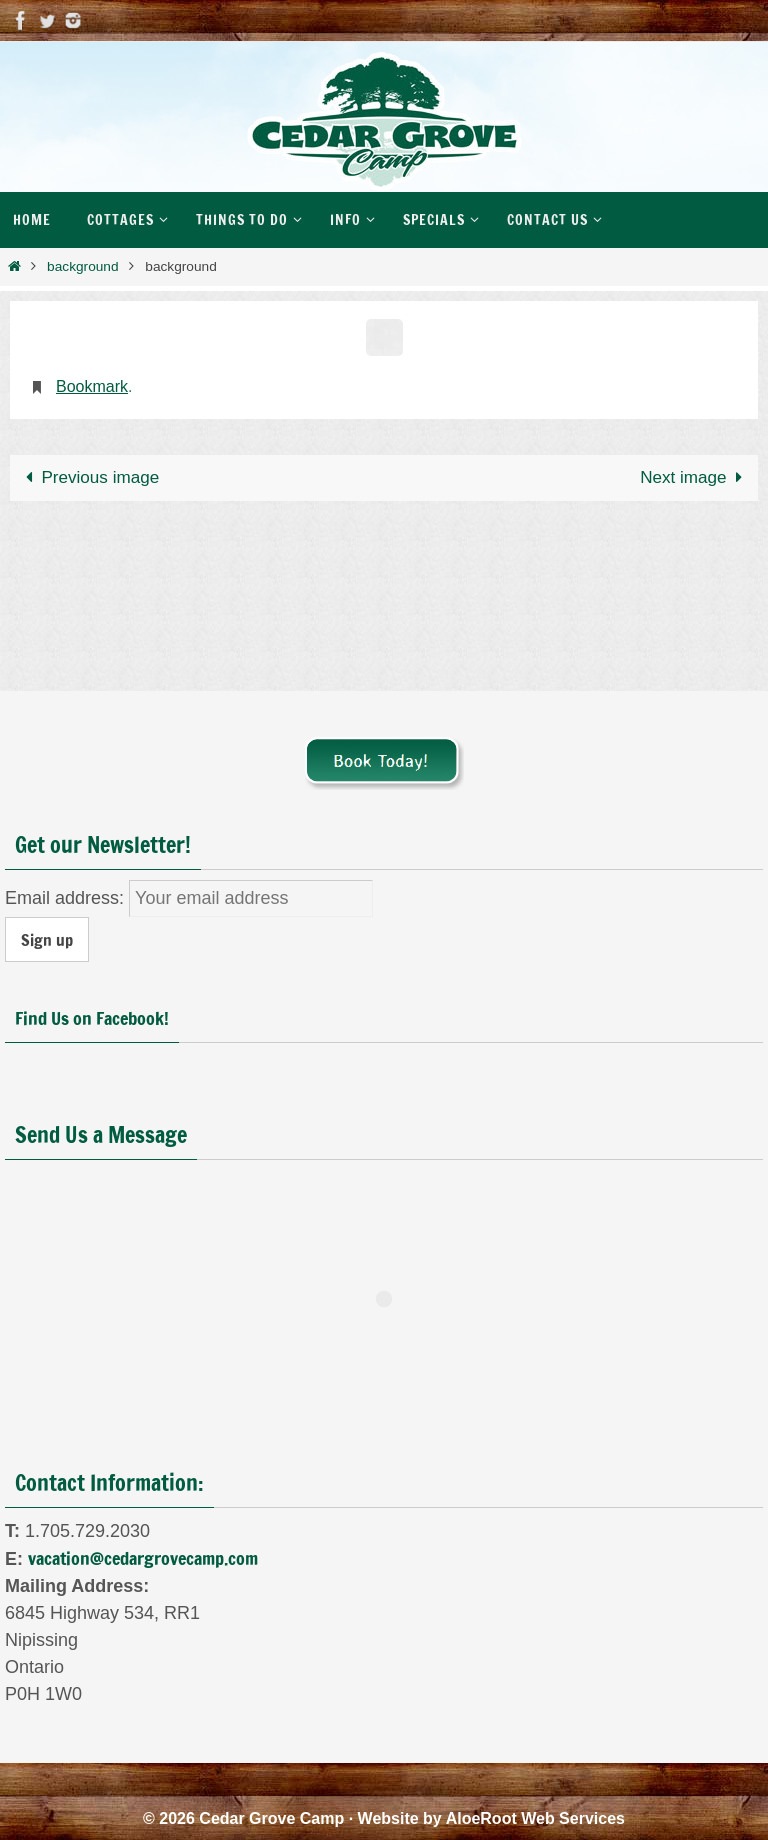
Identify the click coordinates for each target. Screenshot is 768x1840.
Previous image (88, 477)
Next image (695, 477)
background (82, 266)
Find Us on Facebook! (92, 1018)
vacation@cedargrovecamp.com (143, 1558)
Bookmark (92, 386)
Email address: (67, 898)
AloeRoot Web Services (535, 1818)
